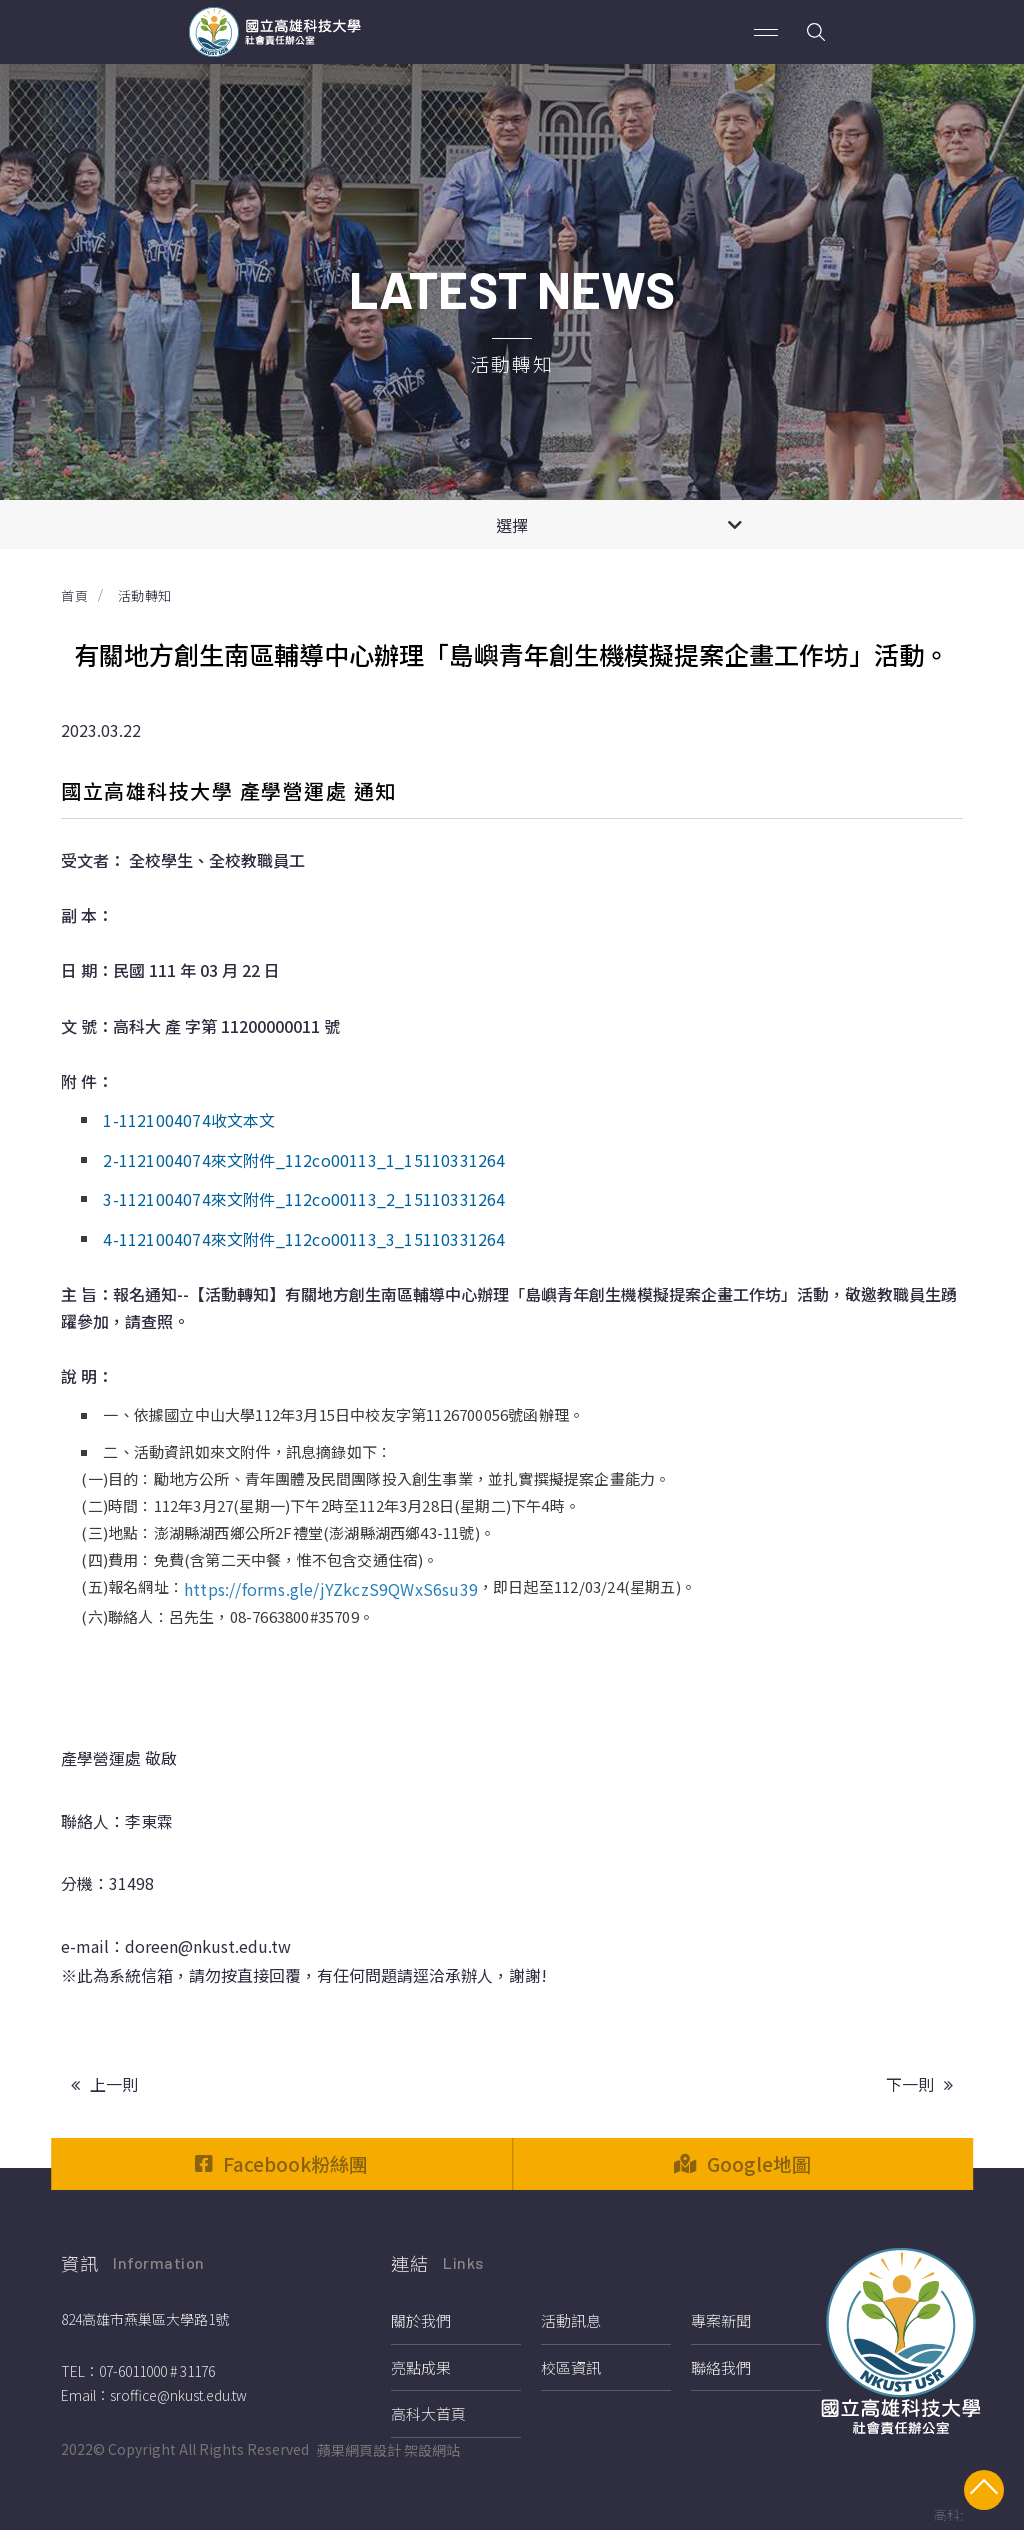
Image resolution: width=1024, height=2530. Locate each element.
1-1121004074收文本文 (189, 1120)
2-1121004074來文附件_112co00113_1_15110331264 (304, 1160)
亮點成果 (421, 2367)
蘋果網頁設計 (359, 2450)
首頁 (74, 595)
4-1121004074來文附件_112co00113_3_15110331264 (304, 1239)
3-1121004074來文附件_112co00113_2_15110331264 (304, 1199)
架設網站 (432, 2450)
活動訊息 (571, 2320)
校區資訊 (571, 2367)
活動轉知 (145, 595)
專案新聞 (721, 2320)
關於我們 (421, 2320)
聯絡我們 (721, 2367)
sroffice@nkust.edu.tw (178, 2395)
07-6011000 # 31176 (157, 2371)
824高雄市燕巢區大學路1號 (145, 2319)
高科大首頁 (428, 2413)
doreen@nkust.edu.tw (208, 1946)
